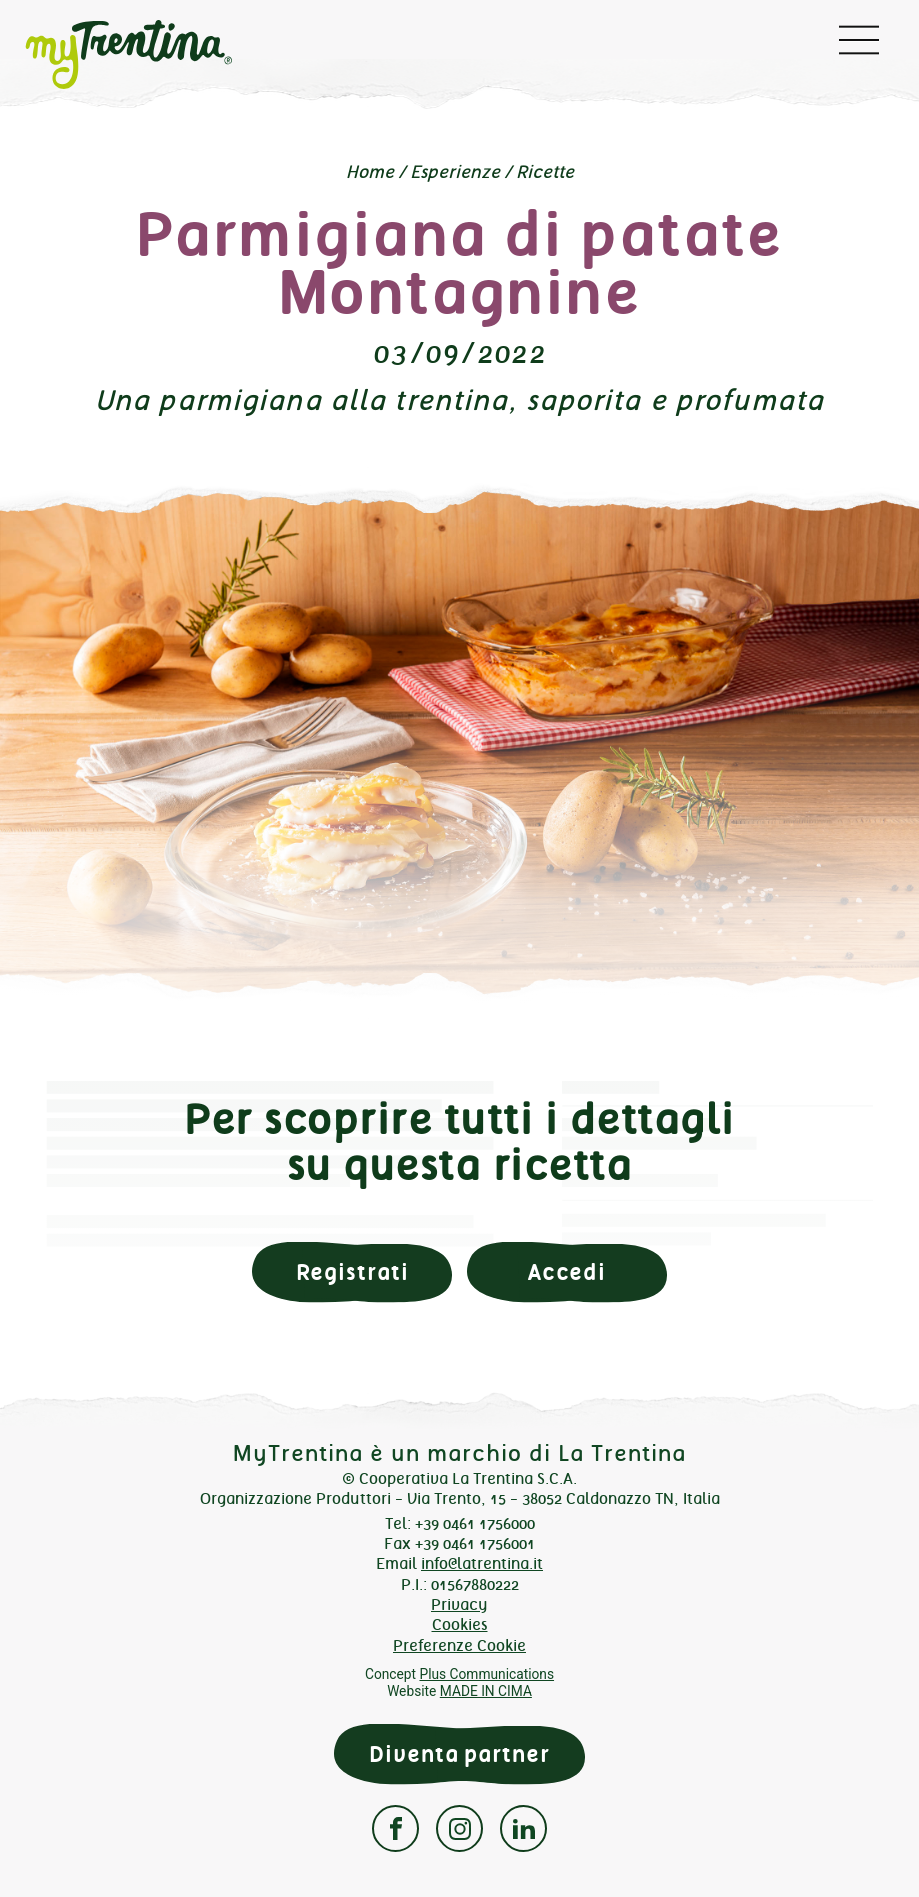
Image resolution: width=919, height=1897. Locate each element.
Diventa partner (459, 1754)
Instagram (459, 1828)
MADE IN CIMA (486, 1691)
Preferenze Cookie (459, 1645)
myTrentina (164, 55)
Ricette (545, 172)
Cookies (460, 1624)
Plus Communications (486, 1674)
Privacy (459, 1604)
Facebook (395, 1828)
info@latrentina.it (482, 1563)
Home (370, 172)
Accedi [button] (567, 1272)
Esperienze (455, 172)
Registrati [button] (352, 1272)
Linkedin (523, 1828)
